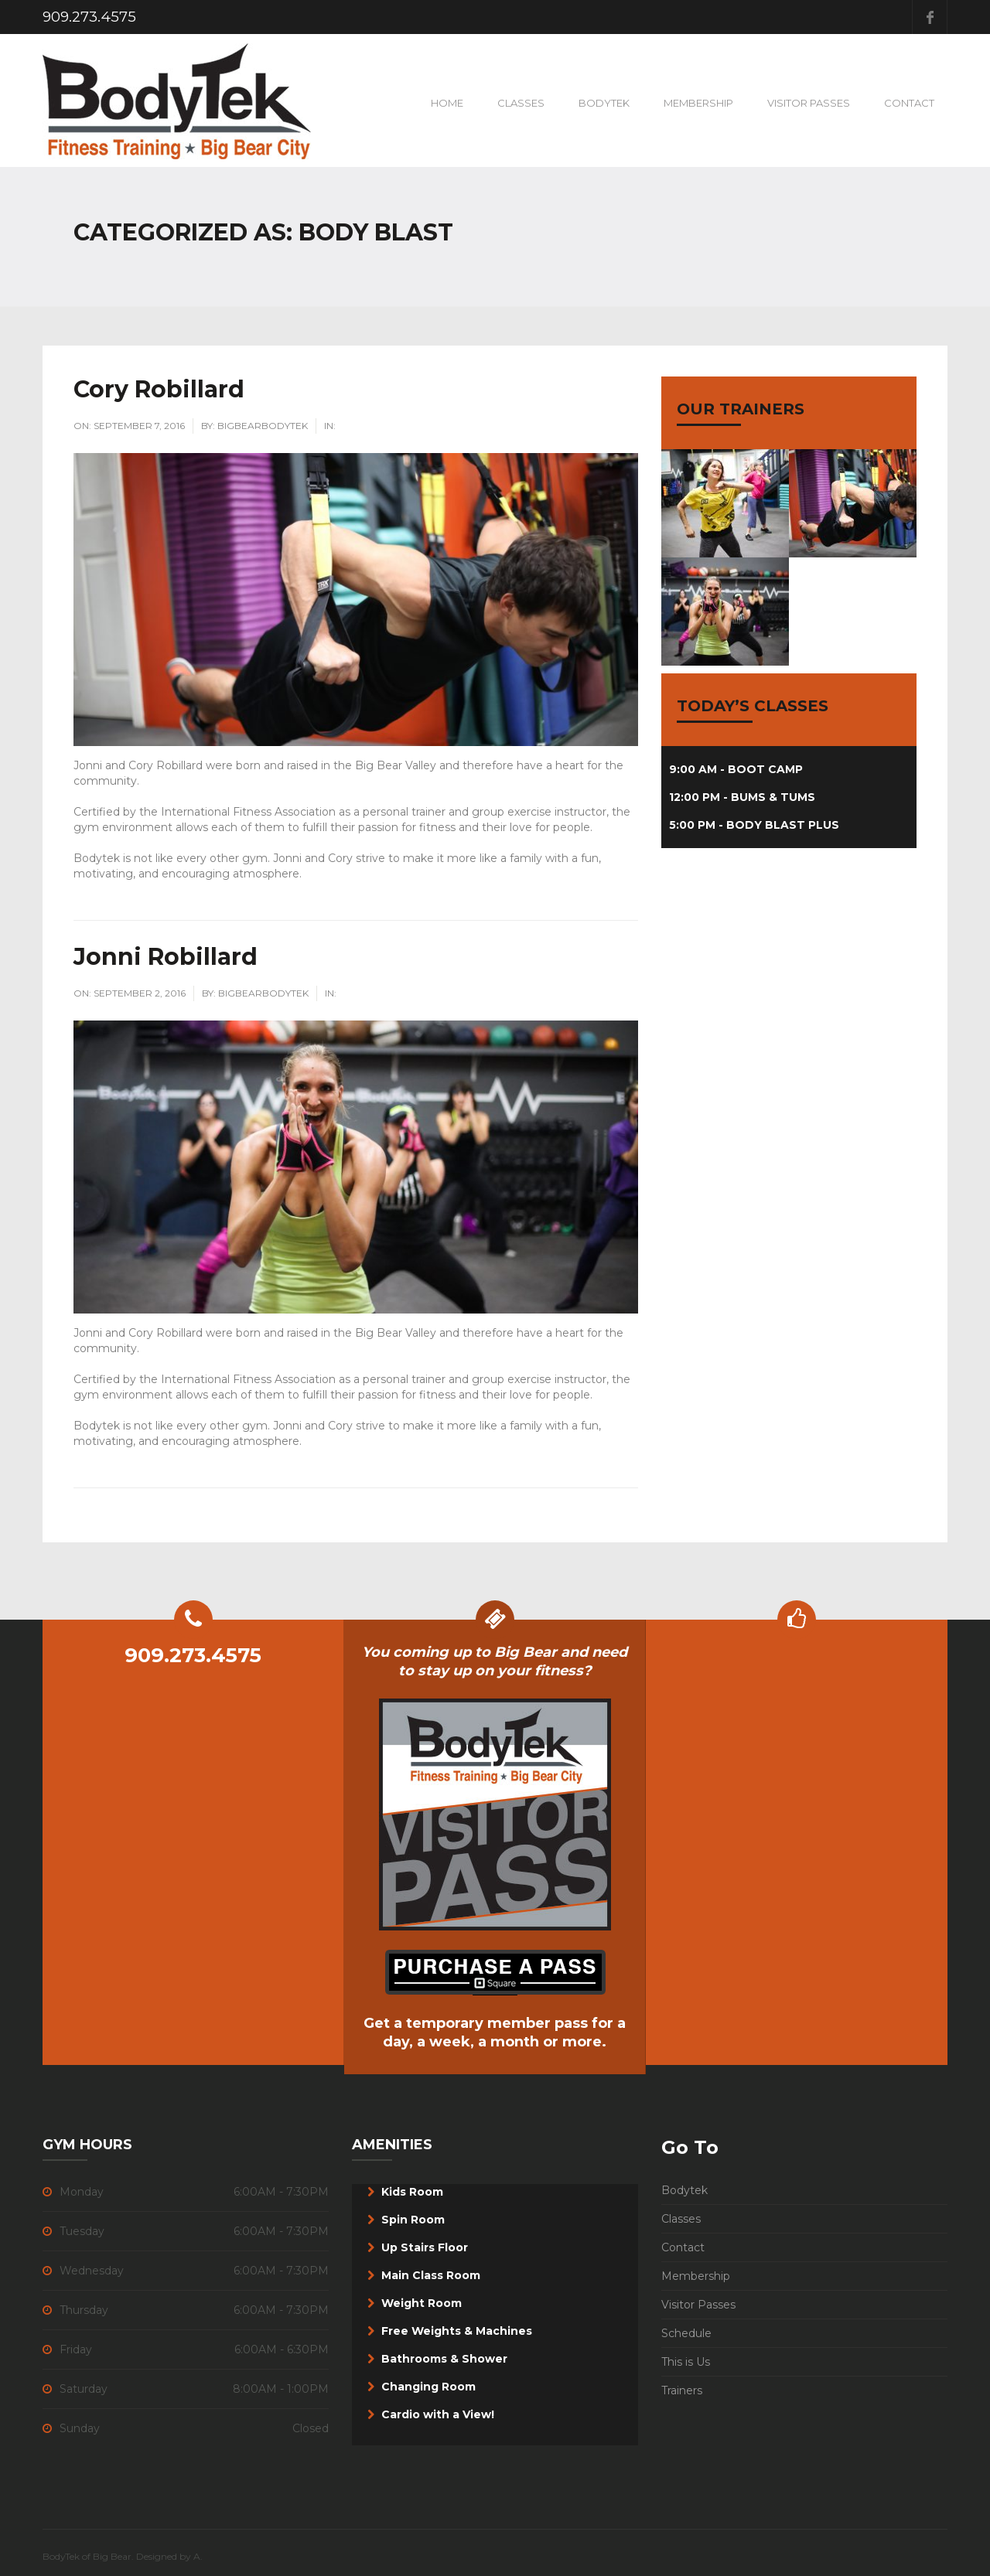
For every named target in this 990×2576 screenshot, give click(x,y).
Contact (909, 103)
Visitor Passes (698, 2305)
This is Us (685, 2362)
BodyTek (604, 103)
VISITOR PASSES (808, 103)
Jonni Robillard (165, 956)
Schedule (686, 2333)
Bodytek (684, 2190)
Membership (698, 103)
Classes (520, 103)
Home (447, 103)
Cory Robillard (158, 389)
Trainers (681, 2390)
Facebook (930, 17)
